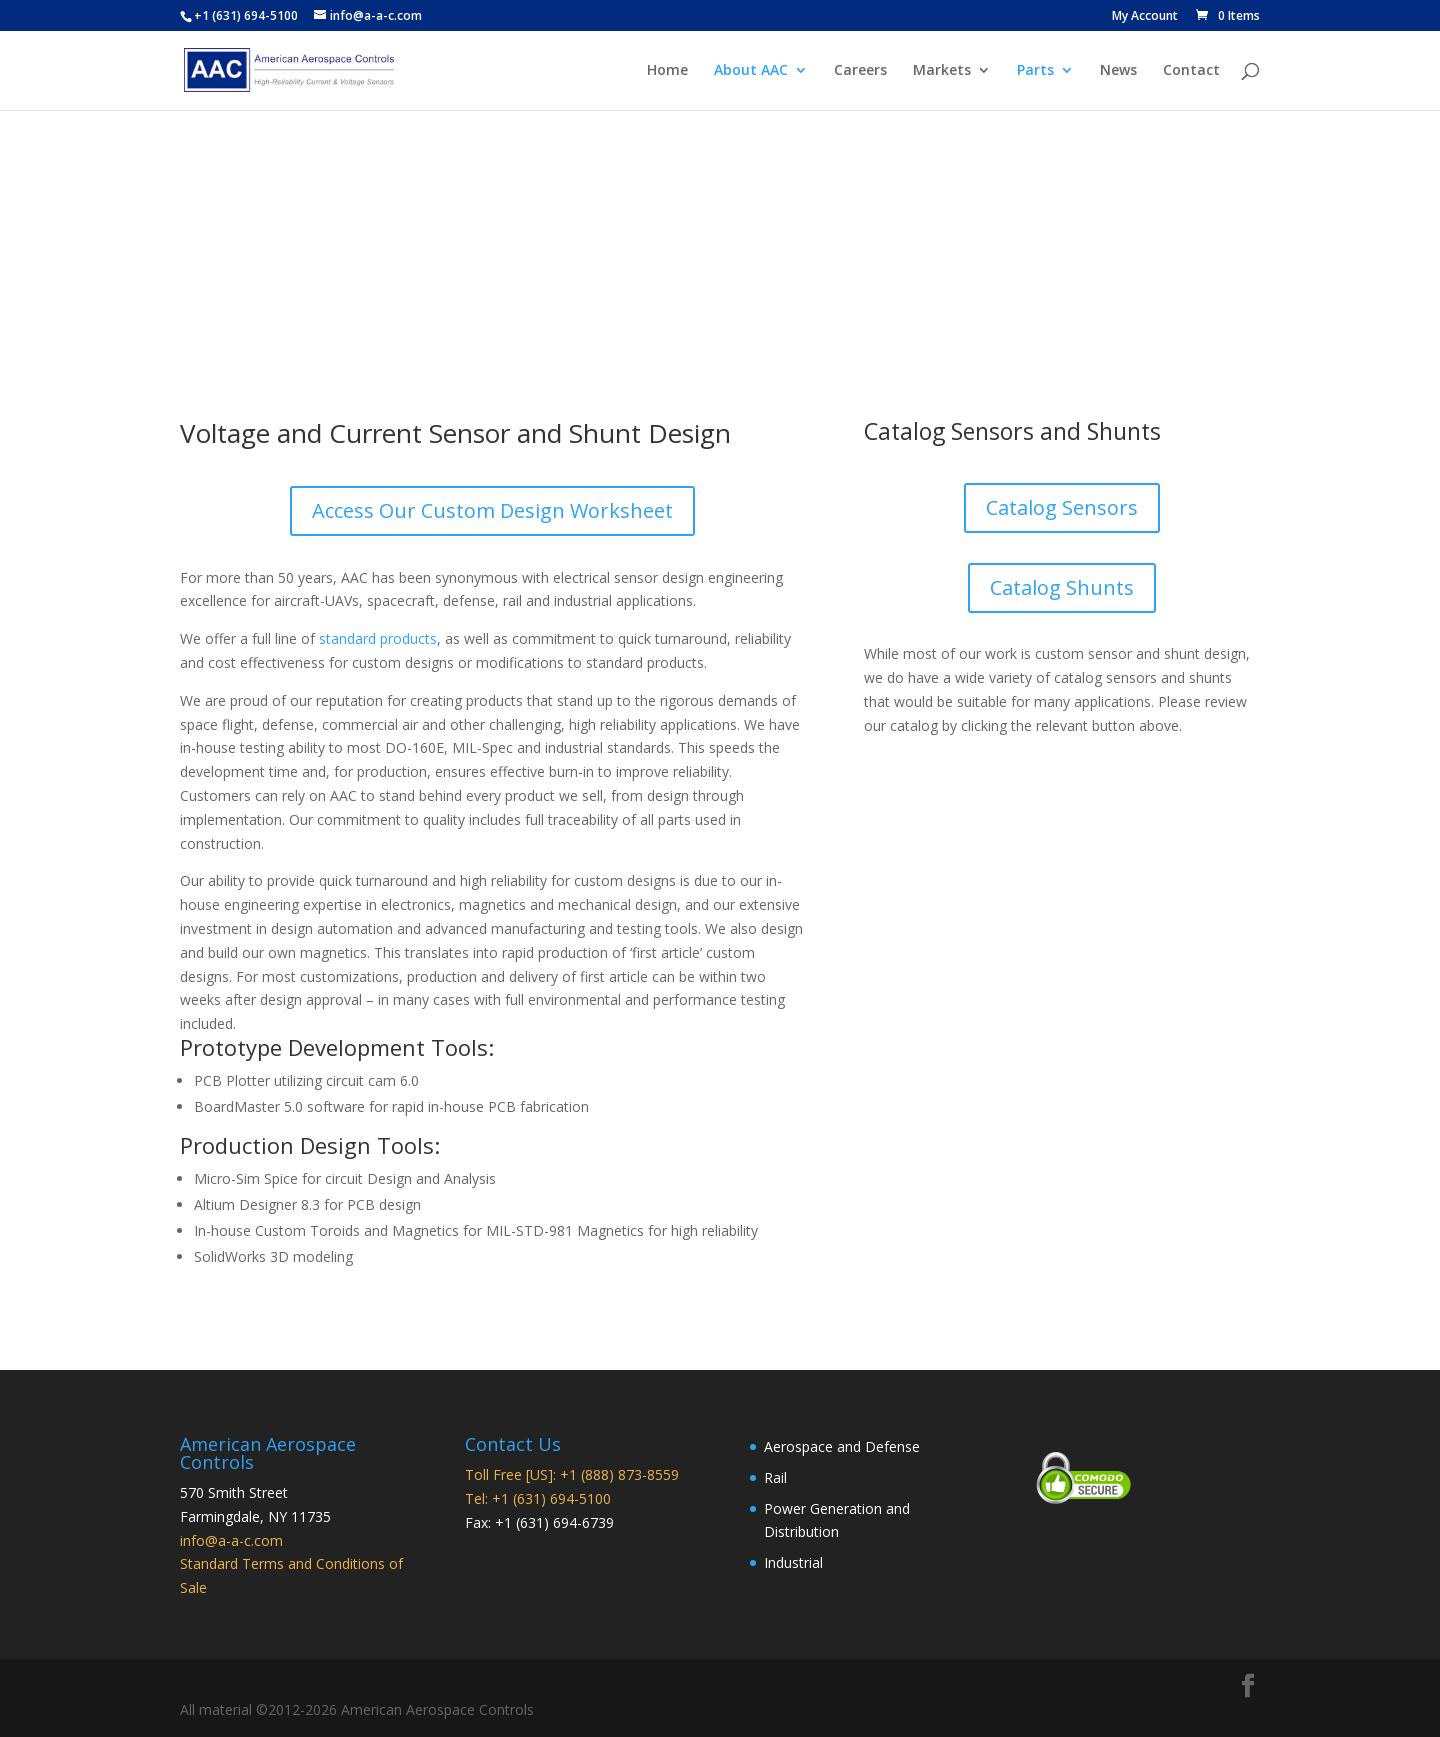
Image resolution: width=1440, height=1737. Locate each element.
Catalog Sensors (1062, 507)
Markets (942, 71)
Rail (775, 1477)
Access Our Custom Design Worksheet (492, 510)
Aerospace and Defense (842, 1446)
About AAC (751, 71)
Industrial (793, 1562)
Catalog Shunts (1062, 587)
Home (667, 71)
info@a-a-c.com (231, 1540)
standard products (378, 638)
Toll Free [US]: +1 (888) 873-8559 (572, 1474)
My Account (1145, 17)
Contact (1191, 71)
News (1118, 71)
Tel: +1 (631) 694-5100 (538, 1498)
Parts (1035, 71)
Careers (860, 71)
